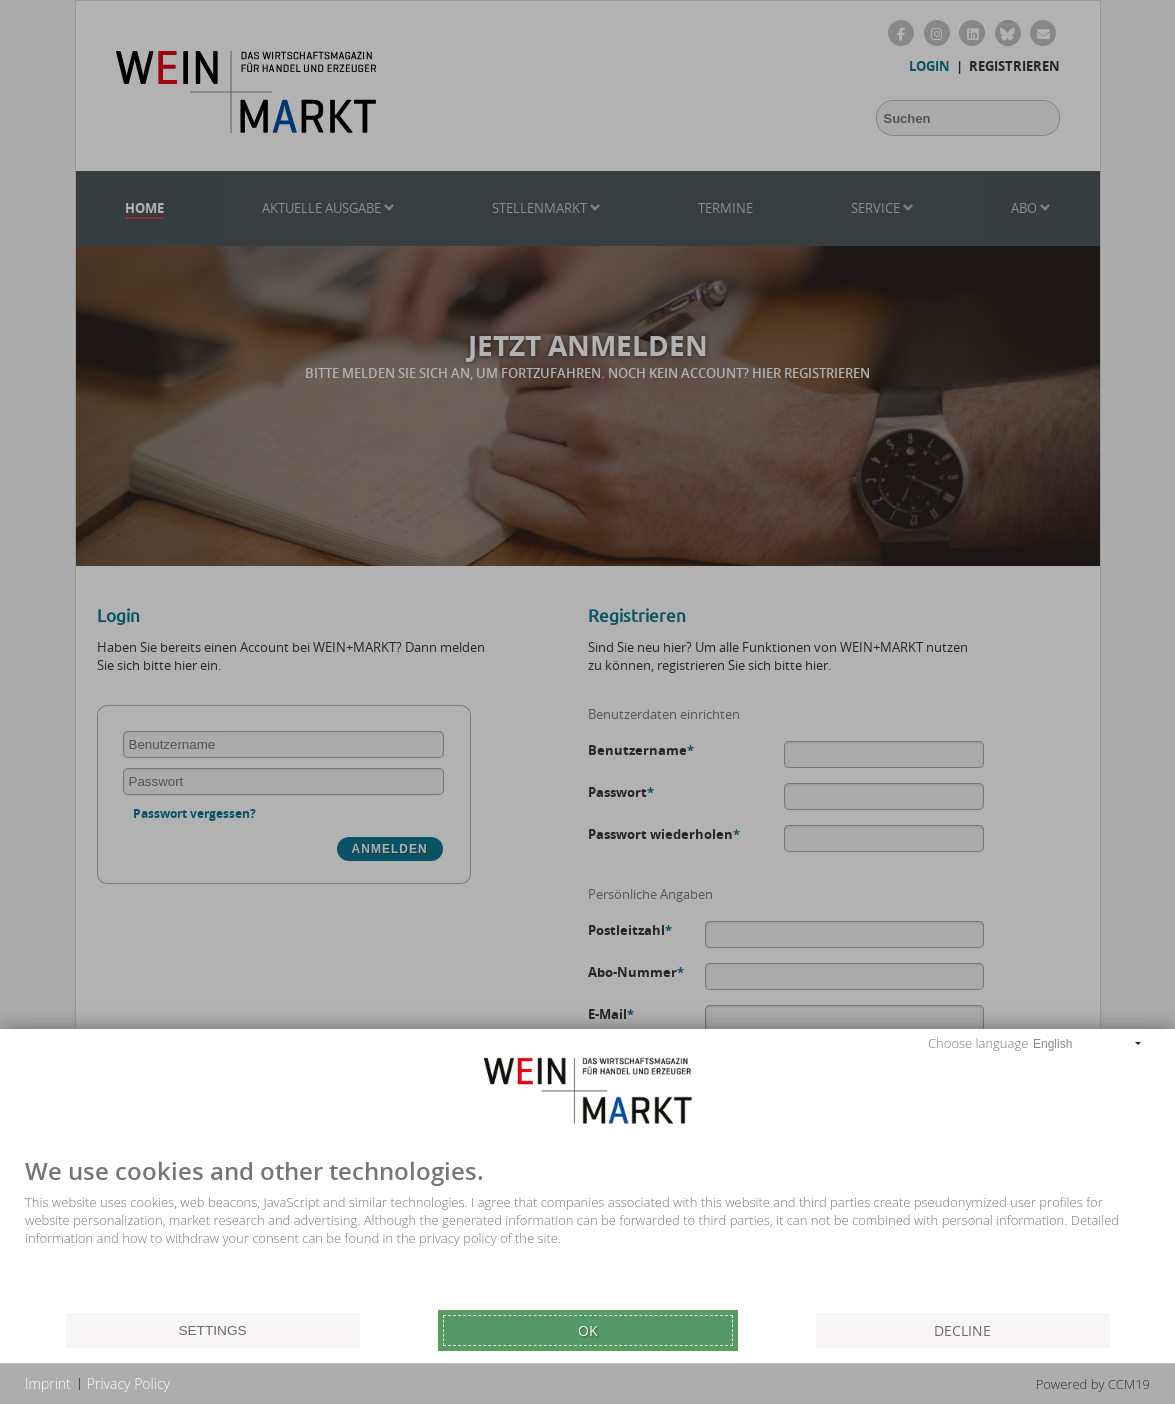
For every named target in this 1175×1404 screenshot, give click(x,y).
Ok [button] (588, 1330)
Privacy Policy (128, 1383)
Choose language (978, 1043)
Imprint (48, 1383)
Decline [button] (962, 1330)
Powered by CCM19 (1093, 1384)
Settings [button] (212, 1330)
